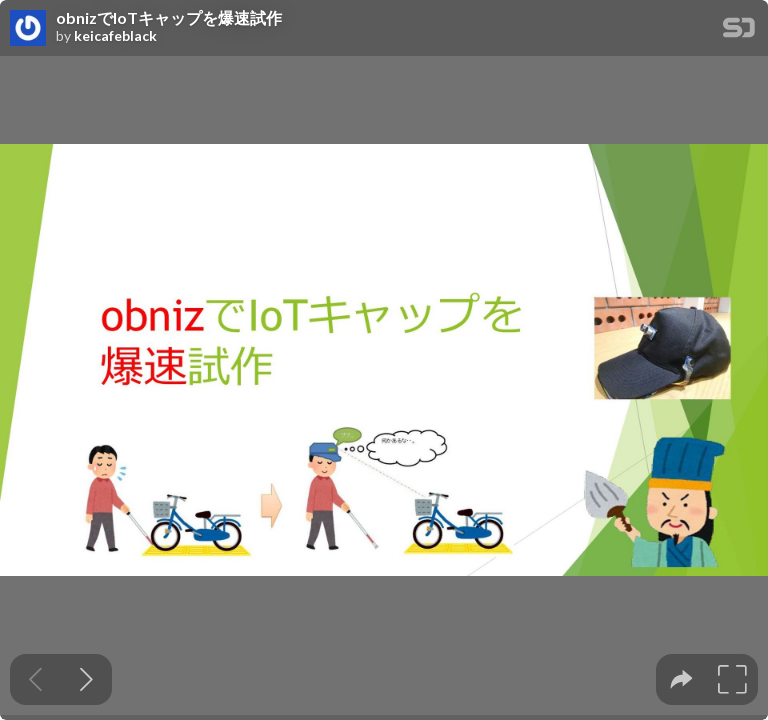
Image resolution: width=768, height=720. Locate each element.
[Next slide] (86, 679)
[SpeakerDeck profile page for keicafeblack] (28, 29)
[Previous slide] (35, 679)
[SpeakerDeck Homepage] (739, 31)
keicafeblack (115, 36)
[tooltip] (681, 679)
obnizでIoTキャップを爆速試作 (169, 18)
